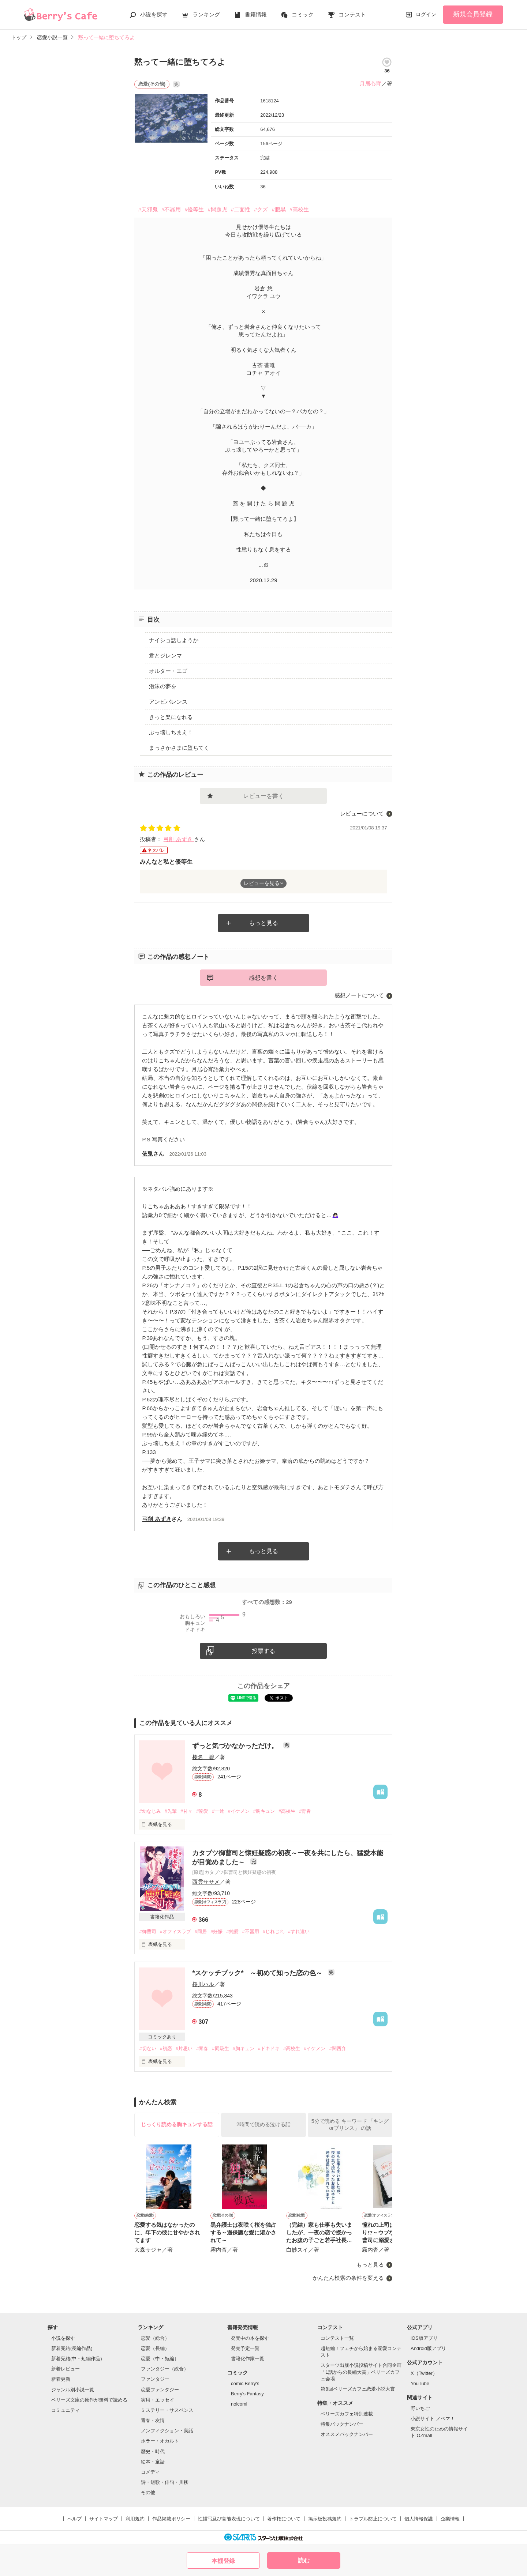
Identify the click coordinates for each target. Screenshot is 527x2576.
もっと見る (263, 923)
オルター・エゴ (168, 671)
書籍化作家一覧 (247, 2358)
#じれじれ (273, 1931)
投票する (263, 1651)
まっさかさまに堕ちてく (179, 748)
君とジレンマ (165, 655)
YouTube (420, 2383)
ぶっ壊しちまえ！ (171, 732)
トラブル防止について (373, 2519)
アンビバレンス (168, 701)
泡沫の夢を (162, 686)
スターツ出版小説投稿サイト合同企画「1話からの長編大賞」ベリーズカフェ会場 (361, 2371)
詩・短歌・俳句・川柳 (164, 2482)
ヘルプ (74, 2519)
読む (304, 2560)
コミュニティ (65, 2410)
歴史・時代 (153, 2451)
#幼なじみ (150, 1811)
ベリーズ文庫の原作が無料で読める (89, 2400)
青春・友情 (153, 2420)
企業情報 (450, 2519)
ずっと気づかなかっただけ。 (236, 1746)
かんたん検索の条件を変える (348, 2278)
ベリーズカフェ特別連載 (347, 2414)
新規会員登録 (473, 14)
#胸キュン (264, 1811)
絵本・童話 (153, 2461)
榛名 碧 (203, 1757)
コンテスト (352, 14)
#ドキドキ (269, 2048)
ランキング (206, 14)
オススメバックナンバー (347, 2434)
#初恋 (166, 2048)
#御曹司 (147, 1931)
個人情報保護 (418, 2519)
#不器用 (171, 209)
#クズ (261, 209)
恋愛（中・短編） (160, 2358)
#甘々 (186, 1811)
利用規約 (135, 2519)
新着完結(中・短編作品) (76, 2358)
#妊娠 (216, 1931)
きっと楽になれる (171, 717)
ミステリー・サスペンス (167, 2410)
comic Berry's (245, 2383)
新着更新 (60, 2379)
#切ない (147, 2048)
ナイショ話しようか (173, 640)
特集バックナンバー (342, 2424)
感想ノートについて (359, 995)
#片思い (184, 2048)
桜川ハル (203, 1984)
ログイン (426, 14)
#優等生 (194, 209)
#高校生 (299, 209)
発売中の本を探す (250, 2338)
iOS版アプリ (424, 2338)
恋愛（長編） (155, 2348)
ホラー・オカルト (160, 2441)
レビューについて (362, 813)
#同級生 (220, 2048)
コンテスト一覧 (337, 2338)
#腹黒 (278, 209)
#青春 (305, 1811)
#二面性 (240, 209)
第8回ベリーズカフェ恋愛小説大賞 (358, 2389)
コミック (303, 14)
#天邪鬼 (147, 209)
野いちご (420, 2408)
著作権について (283, 2519)
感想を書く (263, 978)
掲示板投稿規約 (324, 2519)
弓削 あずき (179, 839)
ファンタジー (155, 2379)
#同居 (201, 1931)
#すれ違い (299, 1931)
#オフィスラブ (175, 1931)
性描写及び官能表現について (229, 2519)
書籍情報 (256, 14)
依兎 (147, 1153)
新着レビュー (65, 2369)
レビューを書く (263, 796)
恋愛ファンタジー (160, 2389)
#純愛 (232, 1931)
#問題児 (217, 209)
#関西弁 (337, 2048)
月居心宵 (370, 83)
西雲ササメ (206, 1882)
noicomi (239, 2404)
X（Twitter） (424, 2373)
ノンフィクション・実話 (167, 2430)
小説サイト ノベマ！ (433, 2418)
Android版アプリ (428, 2348)
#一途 (218, 1811)
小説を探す (154, 14)
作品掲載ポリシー (171, 2519)
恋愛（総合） (155, 2338)
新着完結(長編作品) (72, 2348)
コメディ (150, 2472)
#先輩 (171, 1811)
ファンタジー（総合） (164, 2369)
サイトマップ (103, 2519)
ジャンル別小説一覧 (72, 2389)
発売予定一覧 (245, 2348)
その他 (148, 2492)
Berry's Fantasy (247, 2393)
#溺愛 (202, 1811)
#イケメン (239, 1811)
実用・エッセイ (157, 2400)
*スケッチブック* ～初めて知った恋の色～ (258, 1973)
